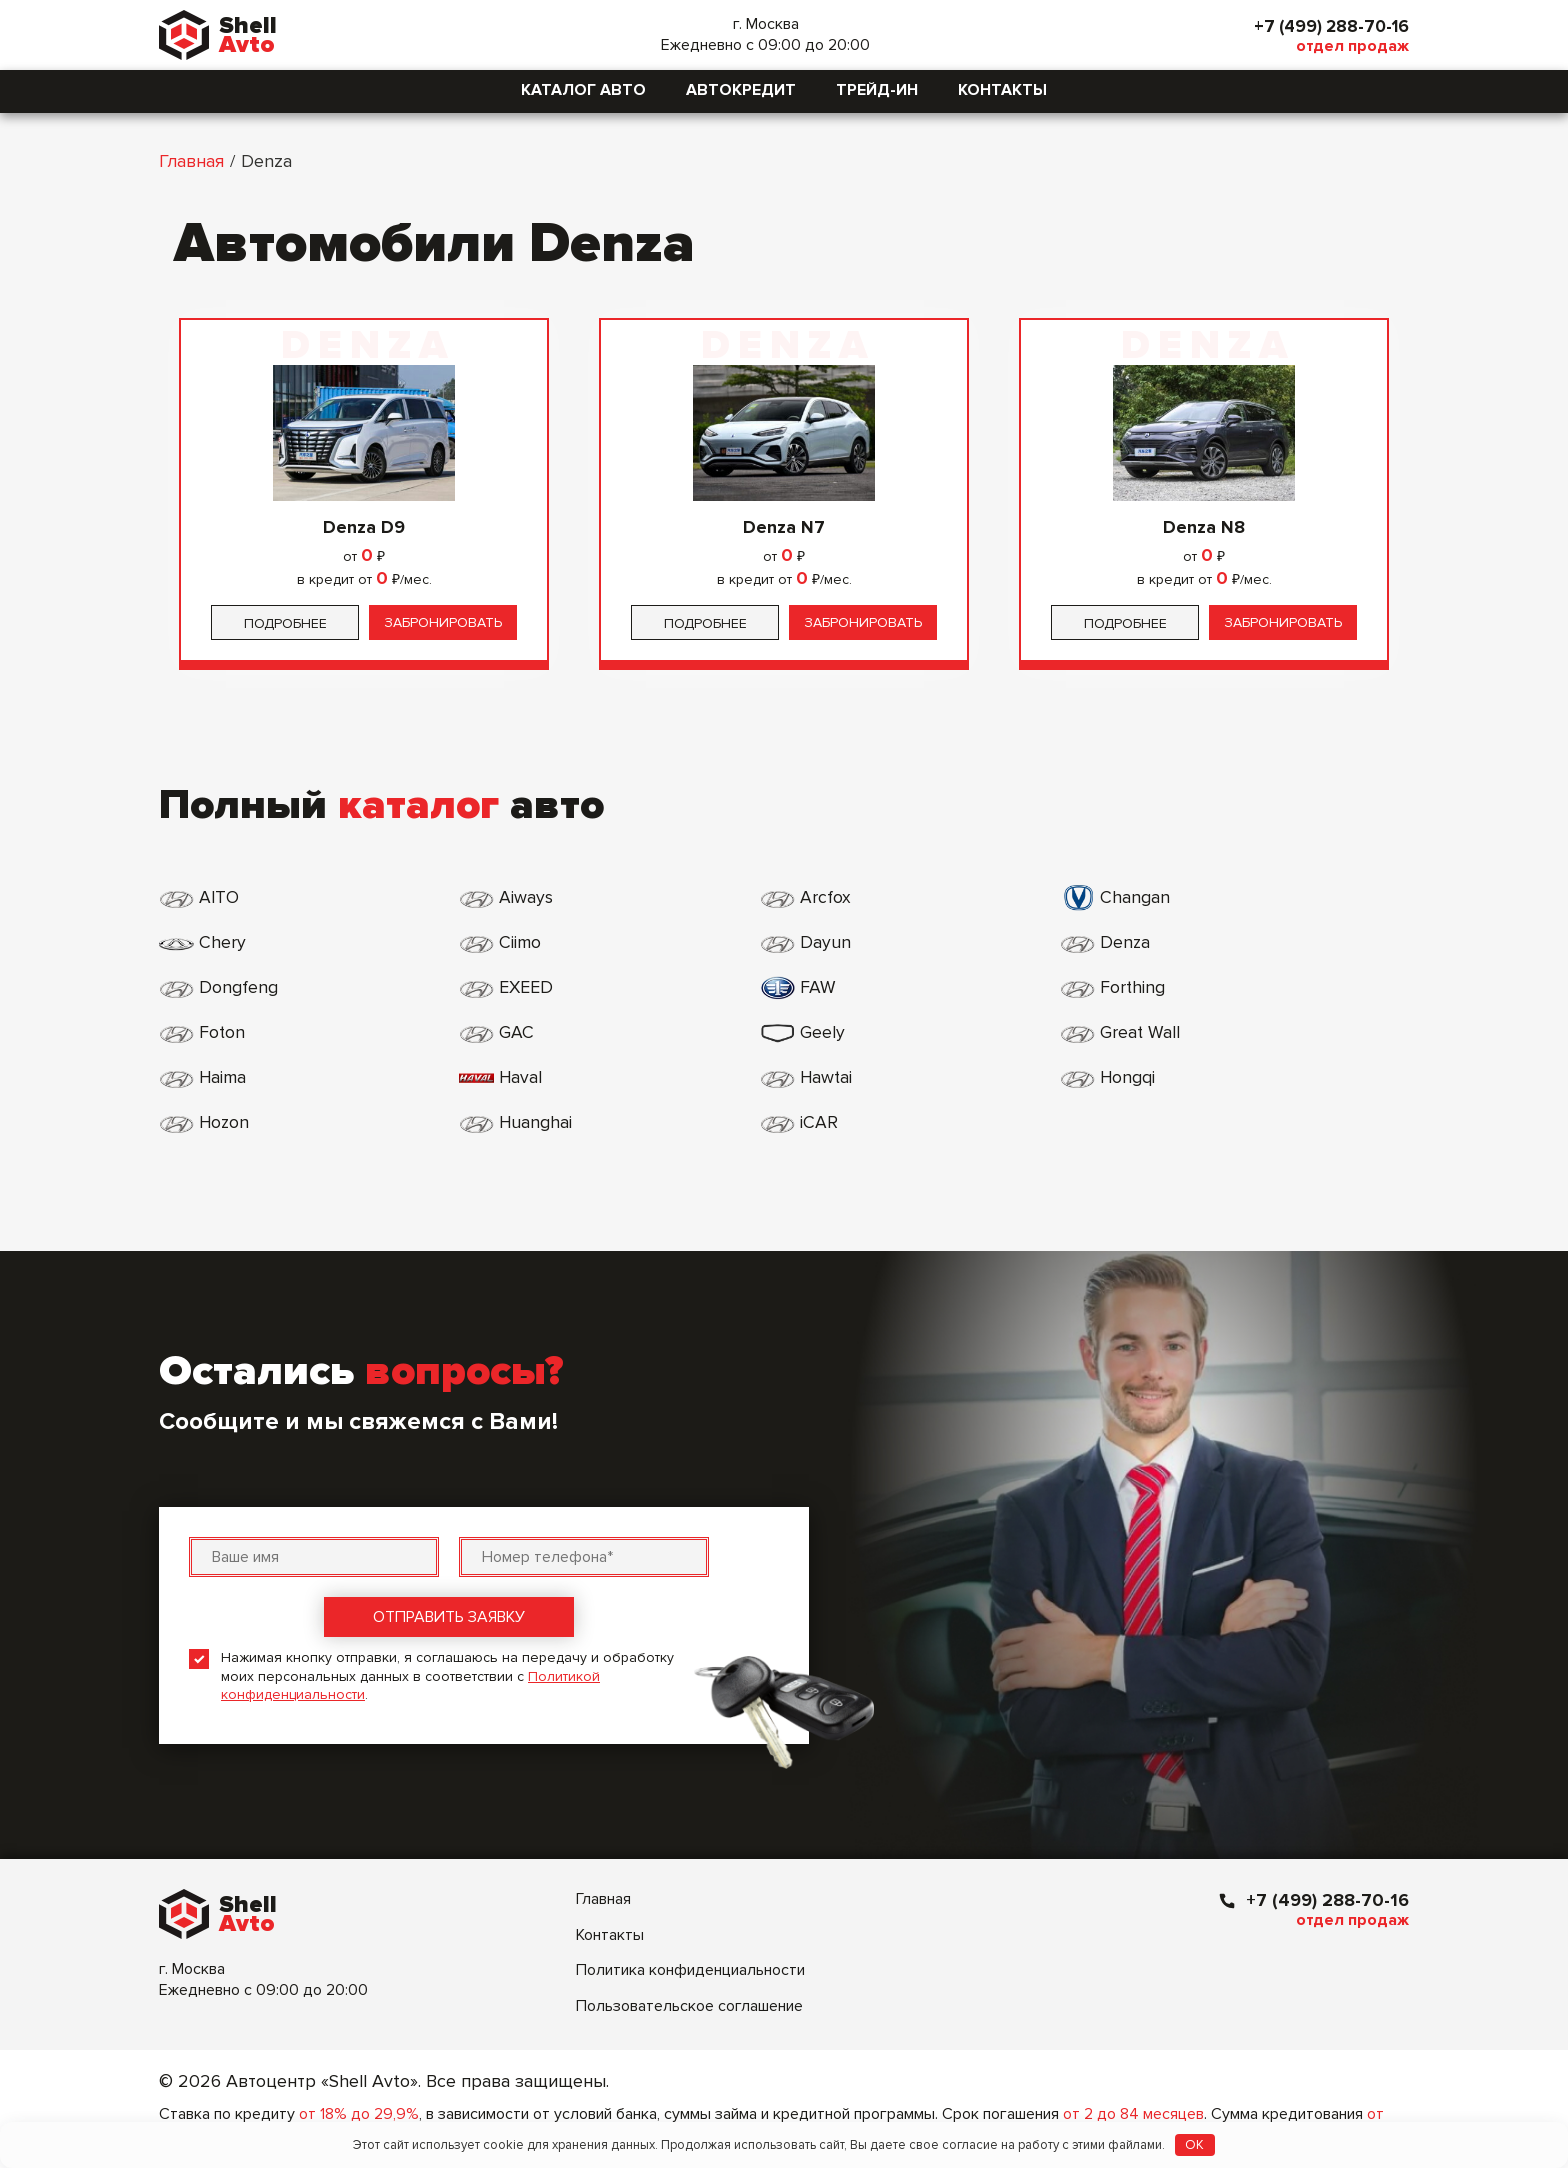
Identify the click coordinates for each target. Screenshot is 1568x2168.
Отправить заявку (449, 1527)
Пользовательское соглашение (689, 1916)
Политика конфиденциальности (690, 1880)
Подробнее (285, 623)
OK (1194, 2145)
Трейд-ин (877, 90)
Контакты (1002, 90)
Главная (191, 161)
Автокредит (741, 90)
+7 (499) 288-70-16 (1327, 26)
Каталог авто (583, 90)
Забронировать (443, 622)
